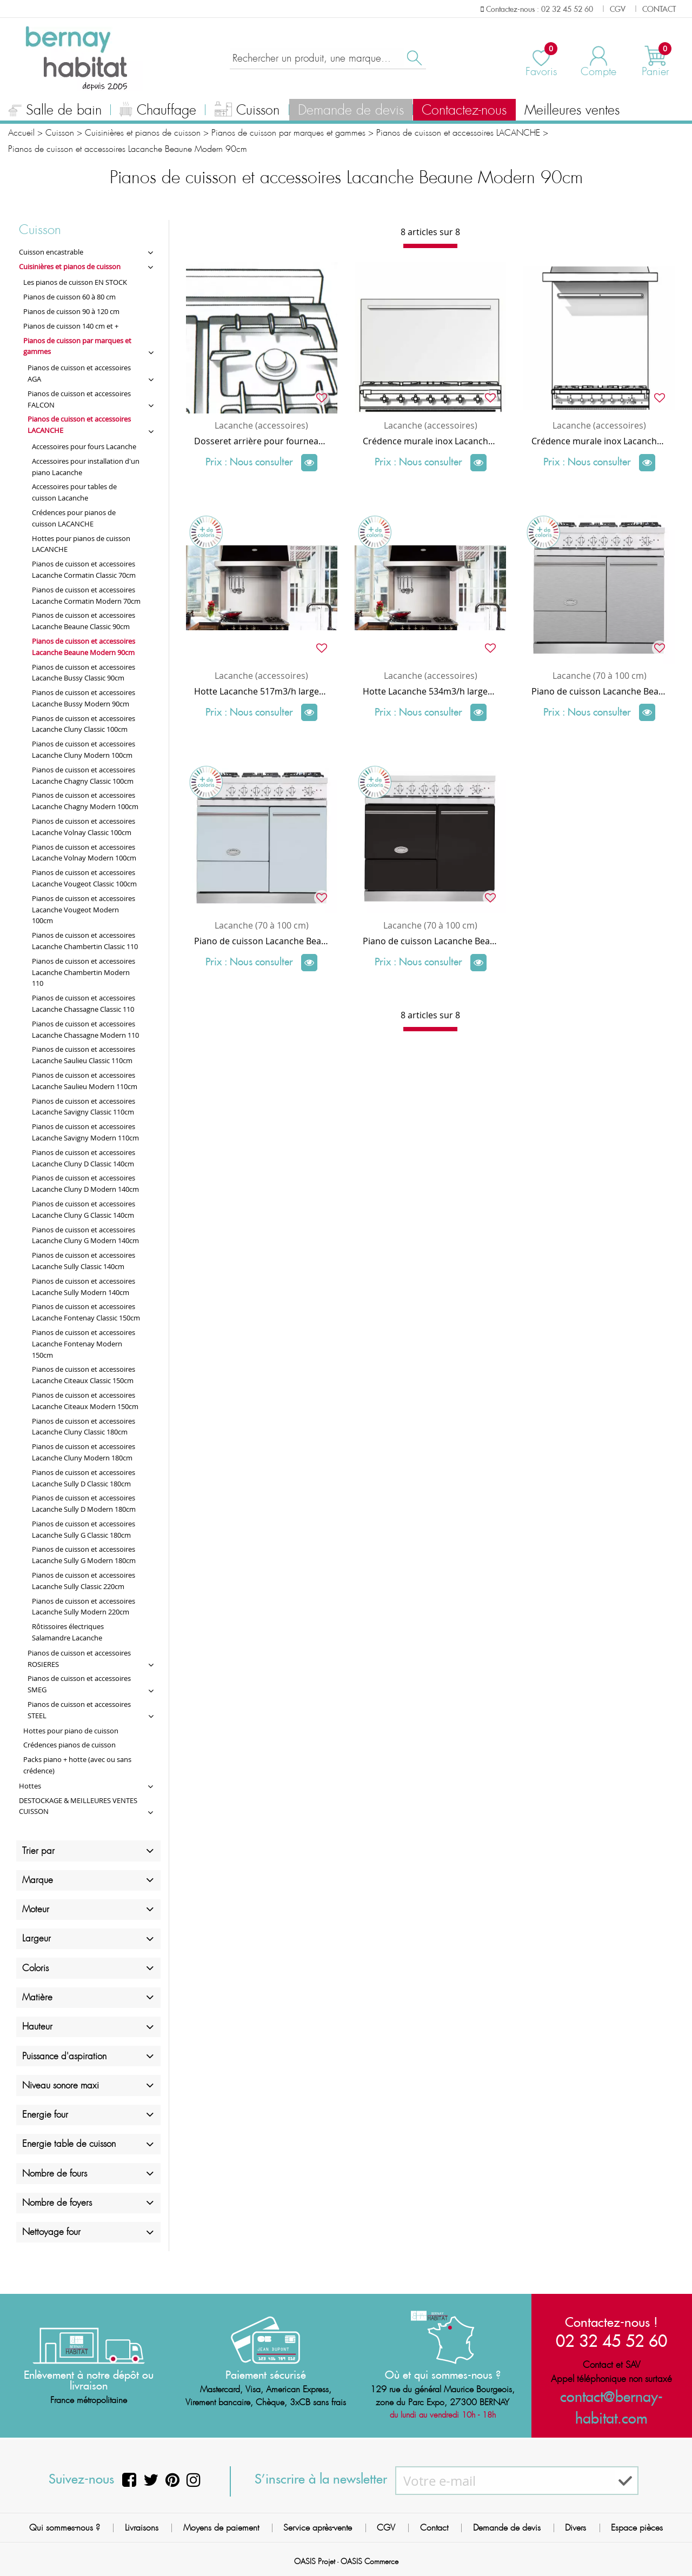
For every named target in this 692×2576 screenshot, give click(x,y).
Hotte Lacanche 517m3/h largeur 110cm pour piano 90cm (261, 691)
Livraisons (141, 2527)
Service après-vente (317, 2527)
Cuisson (247, 111)
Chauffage (157, 111)
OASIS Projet (314, 2561)
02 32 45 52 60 (611, 2340)
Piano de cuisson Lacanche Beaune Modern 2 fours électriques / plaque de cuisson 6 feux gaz (261, 941)
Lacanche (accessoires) (261, 425)
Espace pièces (637, 2527)
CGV (386, 2527)
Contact (434, 2527)
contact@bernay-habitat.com (611, 2397)
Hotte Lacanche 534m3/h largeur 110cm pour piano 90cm (430, 691)
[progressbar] (430, 246)
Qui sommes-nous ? (64, 2527)
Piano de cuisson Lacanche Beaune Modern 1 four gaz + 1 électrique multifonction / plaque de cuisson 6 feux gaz (599, 691)
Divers (575, 2527)
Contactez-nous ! (611, 2321)
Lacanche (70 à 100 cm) (600, 676)
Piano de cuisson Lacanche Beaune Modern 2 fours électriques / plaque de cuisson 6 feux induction (430, 941)
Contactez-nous (464, 110)
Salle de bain (55, 111)
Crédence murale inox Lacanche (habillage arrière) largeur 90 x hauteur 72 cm (430, 441)
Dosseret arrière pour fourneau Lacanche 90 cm (261, 441)
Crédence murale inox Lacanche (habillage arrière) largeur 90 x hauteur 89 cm (599, 441)
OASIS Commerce (369, 2561)
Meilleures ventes (572, 110)
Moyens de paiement (221, 2527)
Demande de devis (351, 110)
